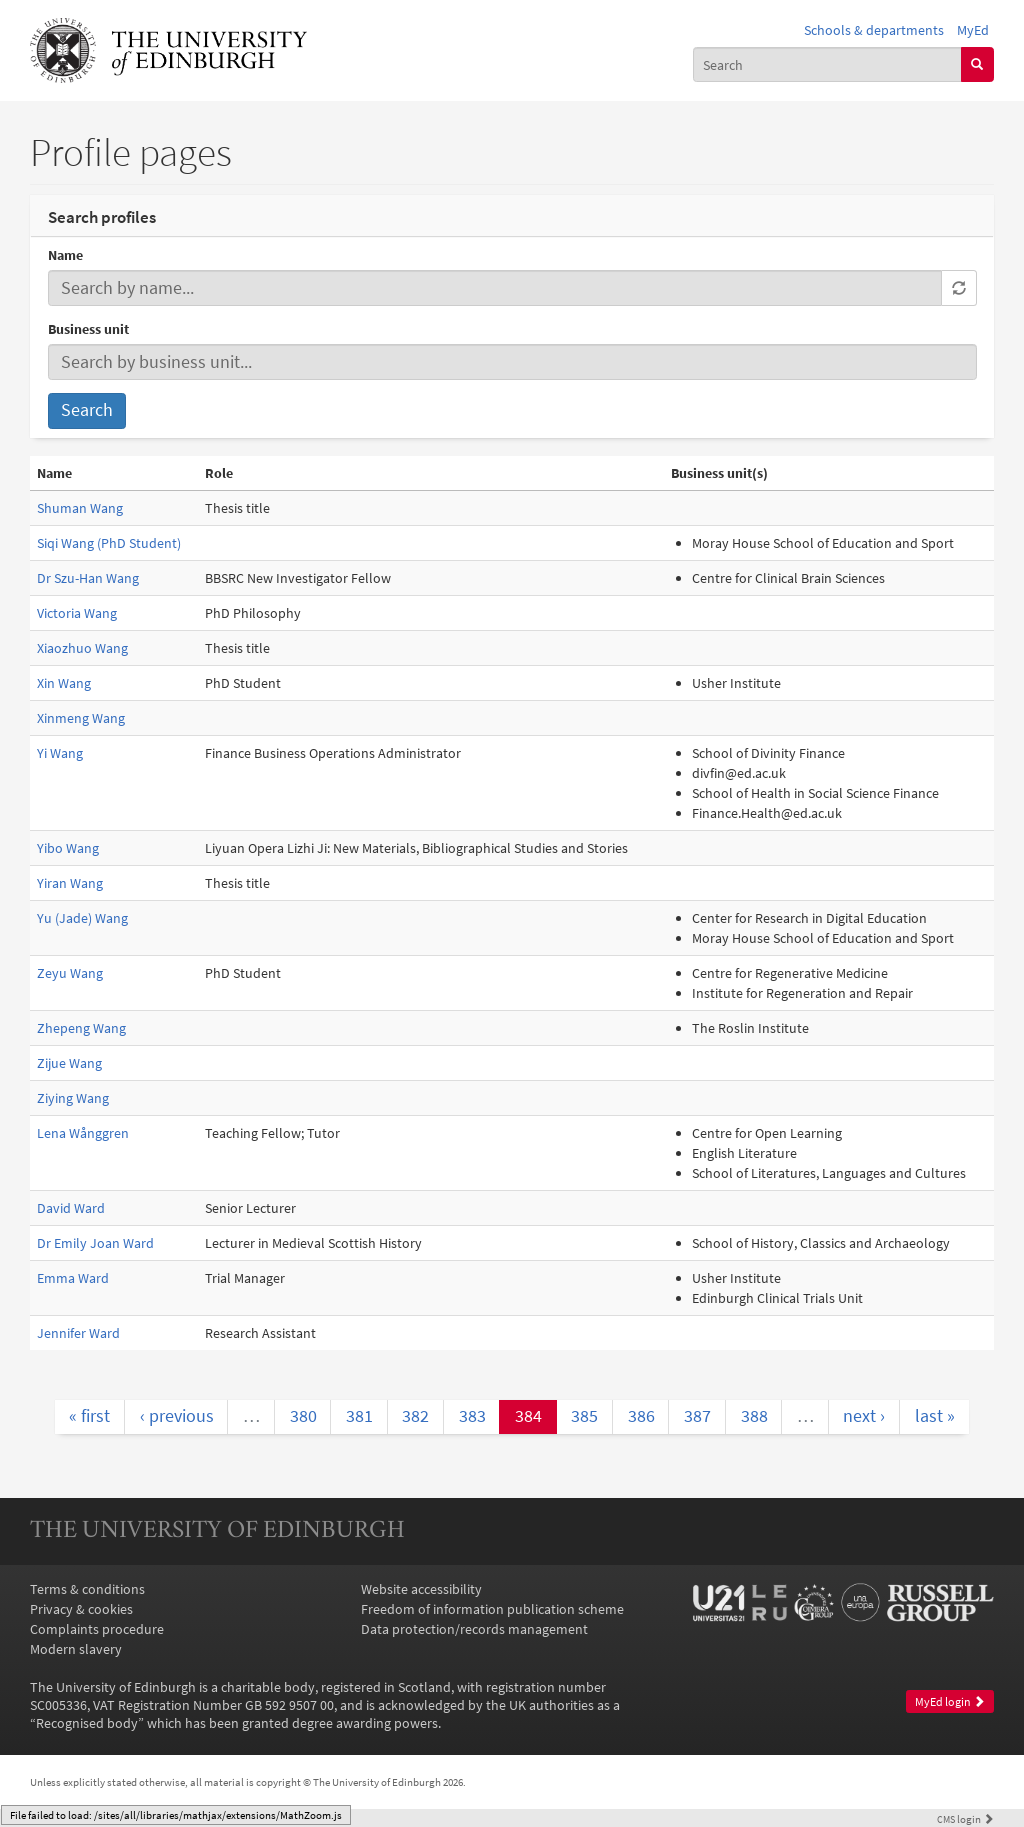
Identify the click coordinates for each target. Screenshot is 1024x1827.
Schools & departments (874, 30)
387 (697, 1416)
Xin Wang (64, 683)
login (965, 1819)
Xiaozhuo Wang (82, 648)
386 (641, 1416)
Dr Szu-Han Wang (88, 578)
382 (415, 1416)
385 (584, 1416)
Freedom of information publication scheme (492, 1609)
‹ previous (177, 1416)
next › (864, 1416)
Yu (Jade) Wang (82, 918)
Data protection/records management (474, 1629)
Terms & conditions (87, 1589)
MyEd (973, 30)
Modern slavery (76, 1649)
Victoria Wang (77, 613)
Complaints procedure (97, 1629)
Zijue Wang (69, 1063)
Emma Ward (73, 1278)
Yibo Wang (68, 848)
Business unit (88, 329)
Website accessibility (421, 1589)
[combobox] (827, 64)
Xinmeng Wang (81, 718)
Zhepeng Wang (81, 1028)
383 (472, 1416)
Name (65, 255)
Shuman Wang (80, 508)
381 (359, 1416)
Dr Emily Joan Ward (95, 1243)
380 (303, 1416)
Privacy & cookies (81, 1609)
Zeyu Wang (70, 973)
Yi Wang (60, 753)
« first (89, 1416)
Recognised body (87, 1723)
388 (754, 1416)
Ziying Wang (73, 1098)
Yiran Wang (70, 883)
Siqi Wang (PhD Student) (109, 543)
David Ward (71, 1208)
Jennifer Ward (78, 1333)
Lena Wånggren (83, 1133)
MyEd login (950, 1701)
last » (935, 1416)
